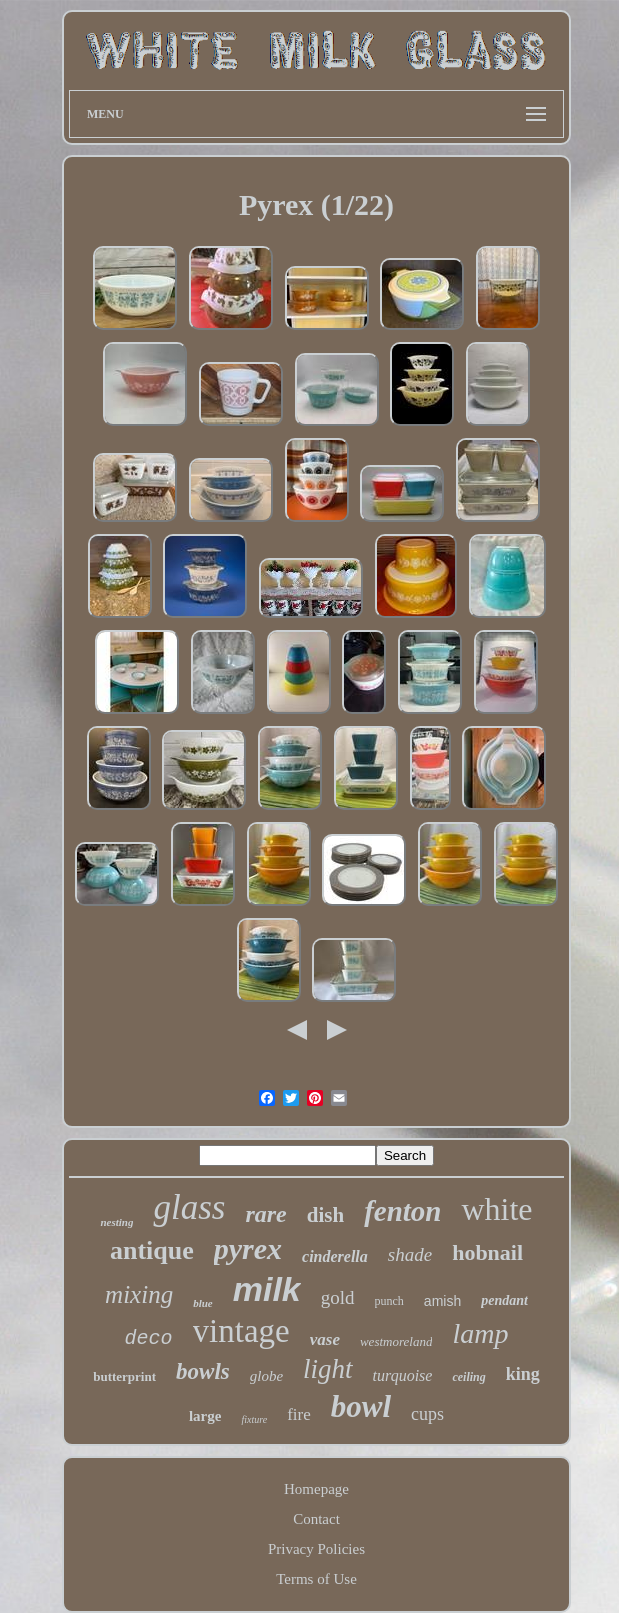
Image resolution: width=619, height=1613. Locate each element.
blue (203, 1303)
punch (389, 1301)
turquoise (403, 1375)
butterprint (124, 1376)
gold (338, 1297)
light (328, 1369)
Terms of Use (316, 1579)
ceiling (468, 1377)
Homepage (316, 1489)
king (523, 1374)
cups (427, 1414)
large (205, 1416)
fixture (254, 1419)
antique (152, 1250)
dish (325, 1215)
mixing (139, 1294)
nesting (116, 1222)
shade (410, 1254)
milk (267, 1289)
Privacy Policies (316, 1549)
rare (265, 1214)
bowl (361, 1406)
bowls (203, 1371)
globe (266, 1376)
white (496, 1209)
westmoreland (396, 1341)
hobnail (487, 1252)
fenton (402, 1211)
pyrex (248, 1248)
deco (149, 1338)
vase (325, 1339)
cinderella (335, 1256)
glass (189, 1207)
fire (299, 1414)
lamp (480, 1333)
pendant (504, 1300)
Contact (316, 1519)
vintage (241, 1331)
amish (442, 1301)
